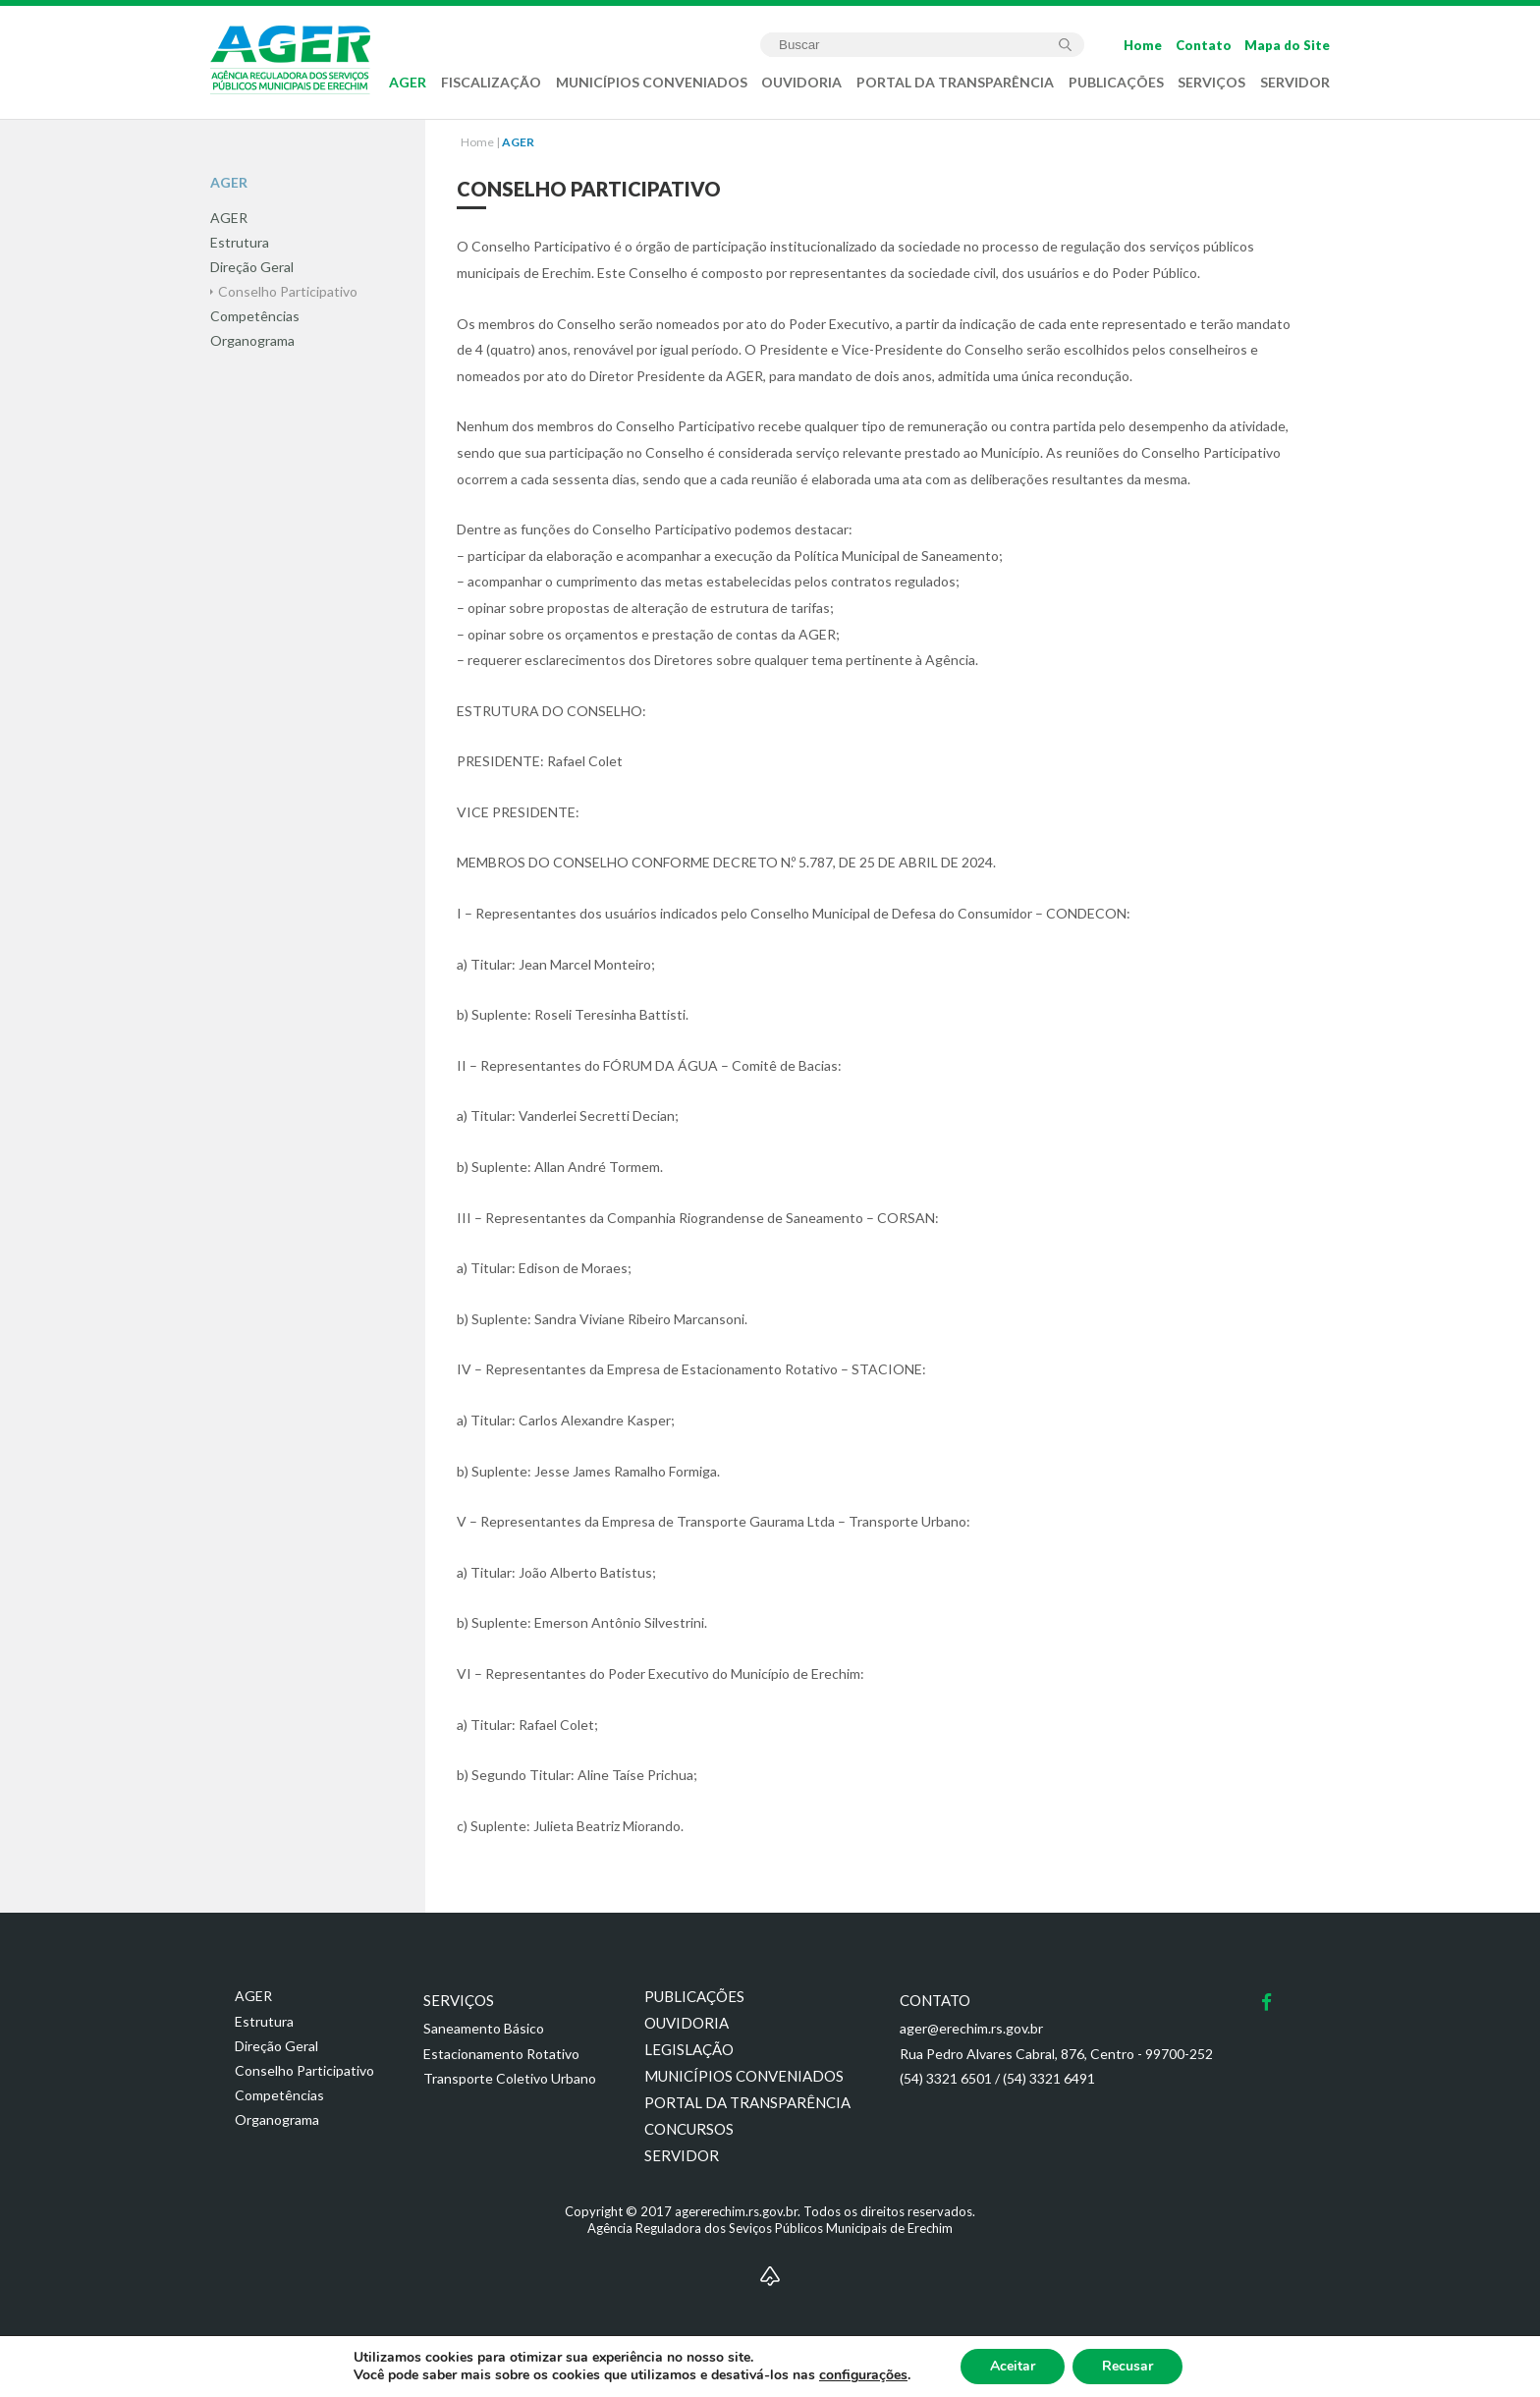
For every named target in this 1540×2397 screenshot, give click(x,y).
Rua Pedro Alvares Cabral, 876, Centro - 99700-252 (1056, 2053)
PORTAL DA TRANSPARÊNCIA (955, 82)
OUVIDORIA (801, 82)
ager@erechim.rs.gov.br (971, 2028)
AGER (407, 82)
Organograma (277, 2119)
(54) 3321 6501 (946, 2078)
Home (1143, 45)
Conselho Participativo (304, 2070)
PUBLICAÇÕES (1116, 82)
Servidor (681, 2155)
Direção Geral (276, 2045)
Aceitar (1012, 2366)
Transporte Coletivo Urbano (509, 2078)
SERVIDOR (1295, 82)
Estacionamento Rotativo (501, 2053)
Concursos (689, 2129)
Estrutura (264, 2021)
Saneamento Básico (483, 2028)
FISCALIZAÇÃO (491, 82)
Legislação (689, 2049)
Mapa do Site (1287, 45)
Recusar (1127, 2366)
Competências (279, 2095)
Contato (1204, 45)
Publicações (694, 1996)
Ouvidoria (686, 2023)
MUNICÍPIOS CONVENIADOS (651, 82)
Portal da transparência (747, 2102)
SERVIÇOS (1211, 82)
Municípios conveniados (744, 2076)
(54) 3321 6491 (1049, 2078)
